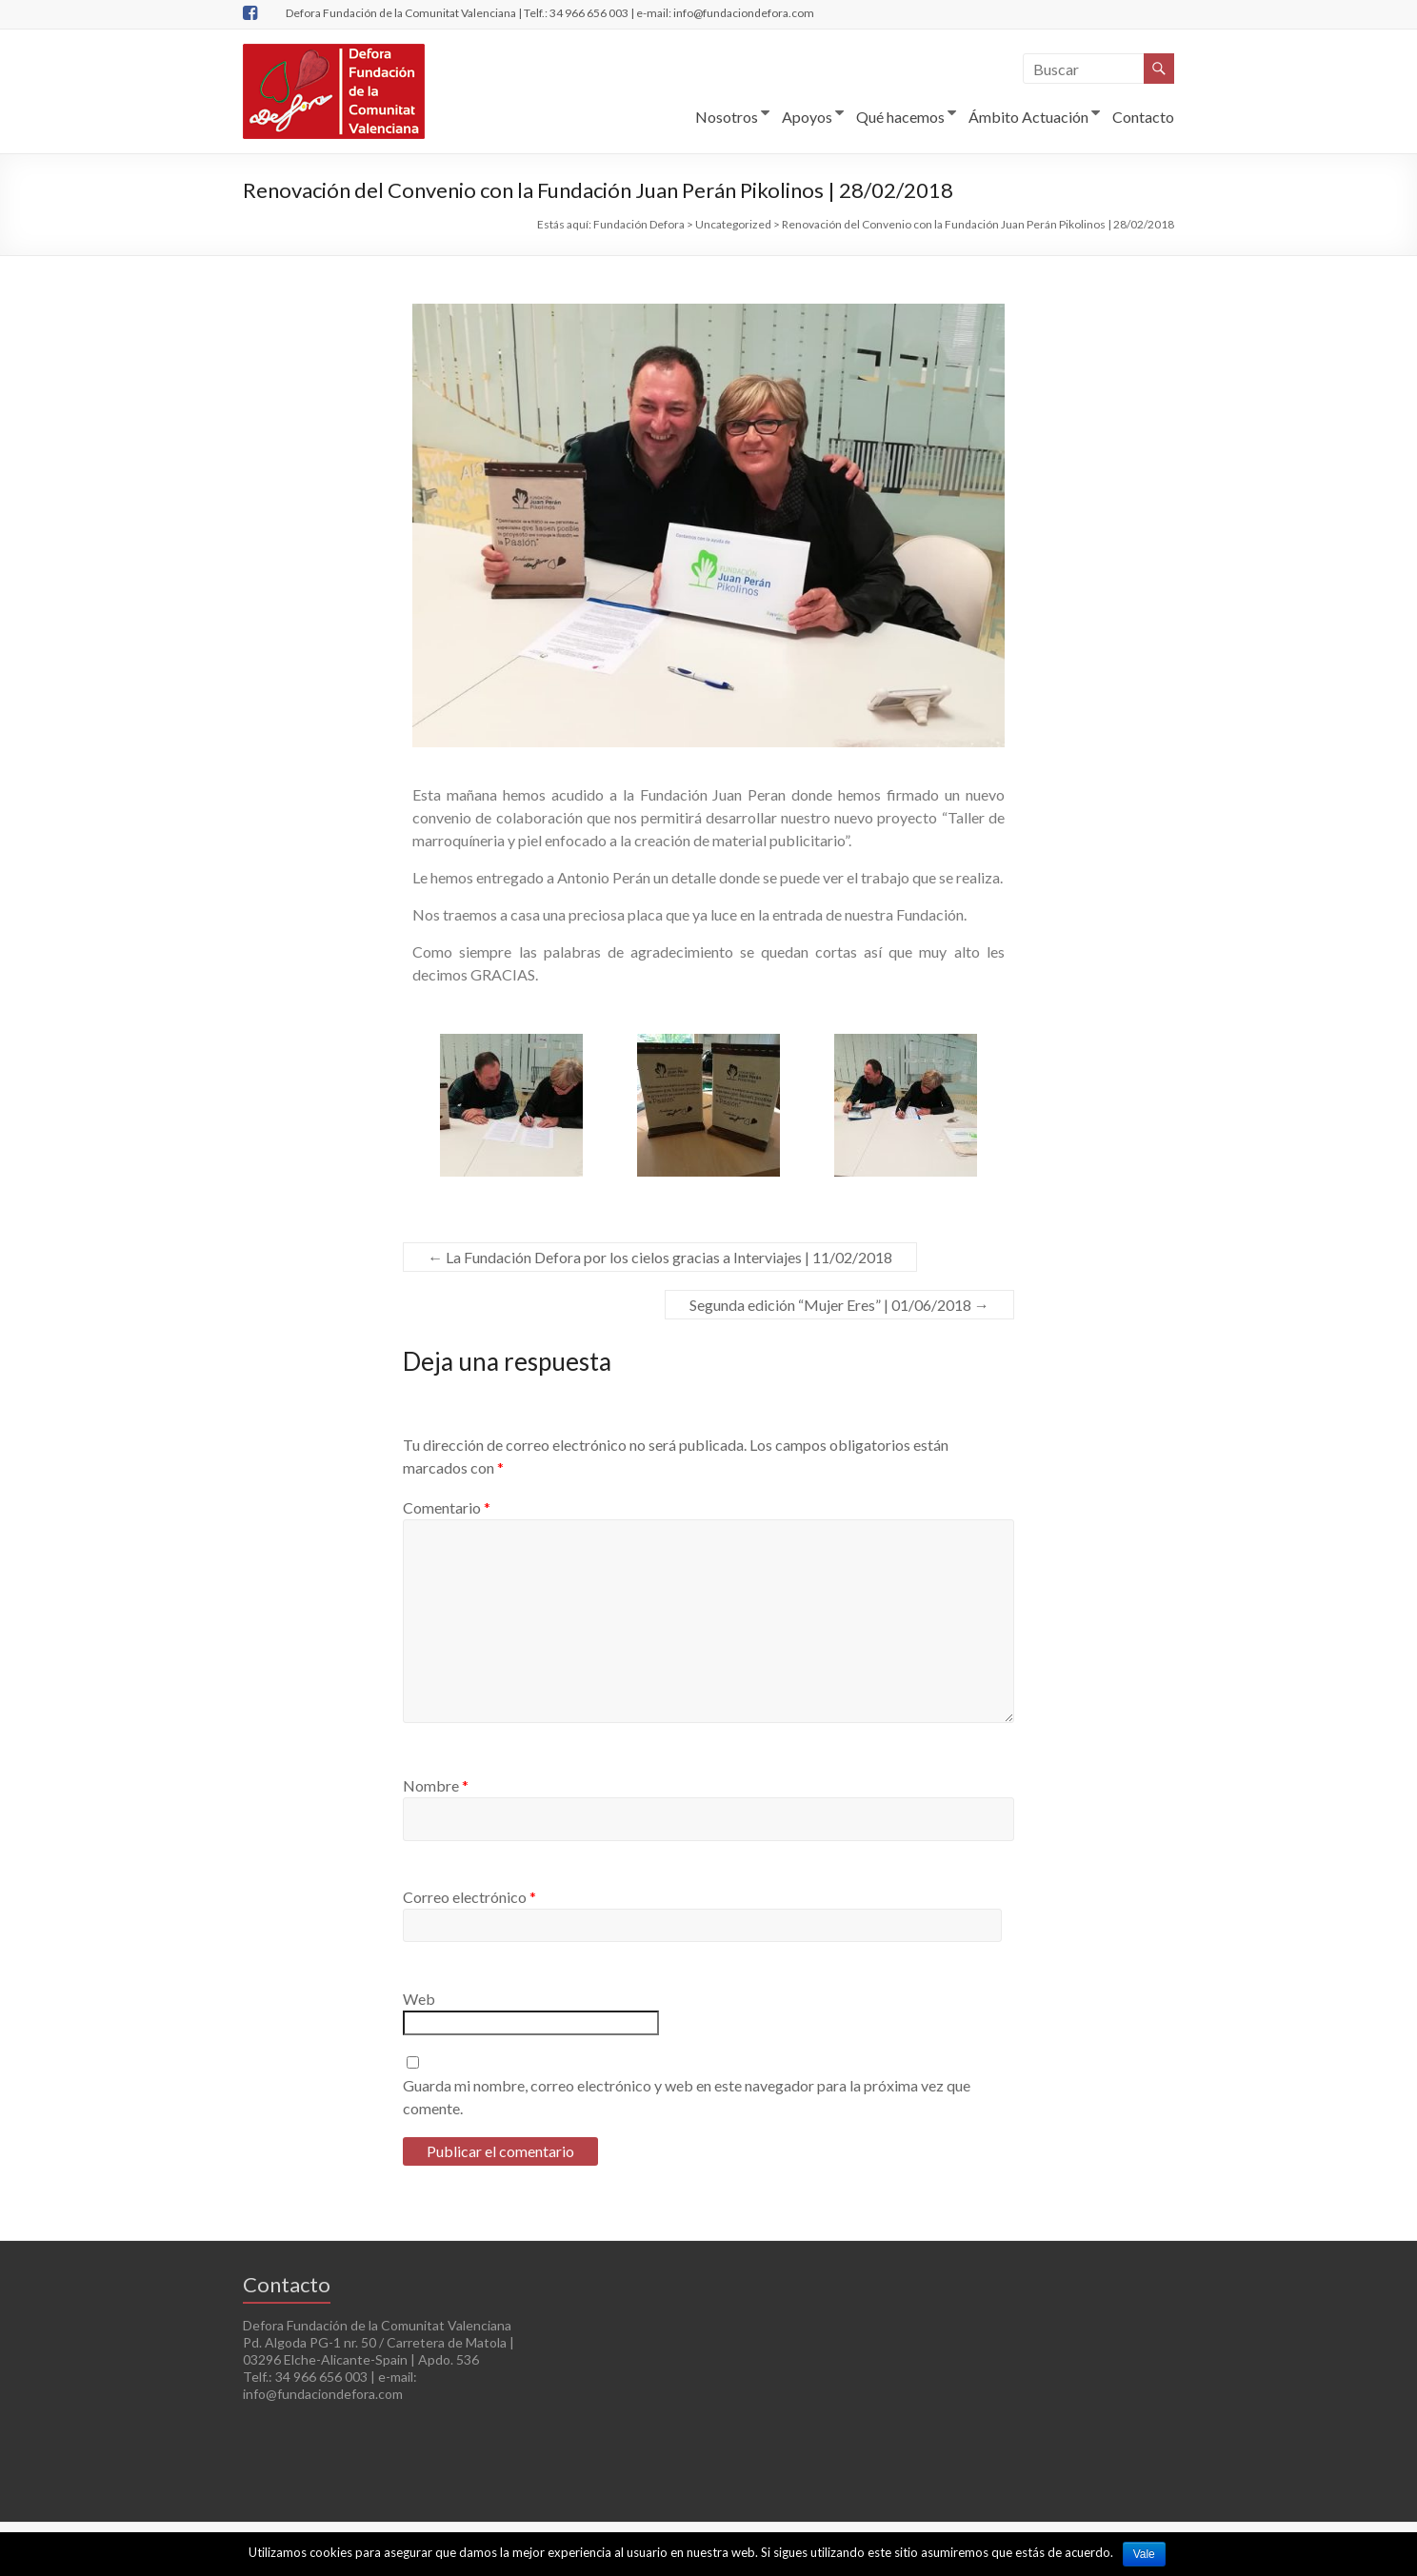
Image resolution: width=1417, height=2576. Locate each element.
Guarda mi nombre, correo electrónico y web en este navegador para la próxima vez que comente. (686, 2096)
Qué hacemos (900, 117)
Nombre (436, 1785)
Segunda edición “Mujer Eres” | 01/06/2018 (839, 1305)
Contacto (1143, 117)
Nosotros (726, 117)
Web (419, 1999)
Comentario (446, 1507)
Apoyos (807, 117)
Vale (1144, 2554)
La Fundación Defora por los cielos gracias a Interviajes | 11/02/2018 (660, 1257)
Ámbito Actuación (1028, 117)
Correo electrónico (469, 1897)
